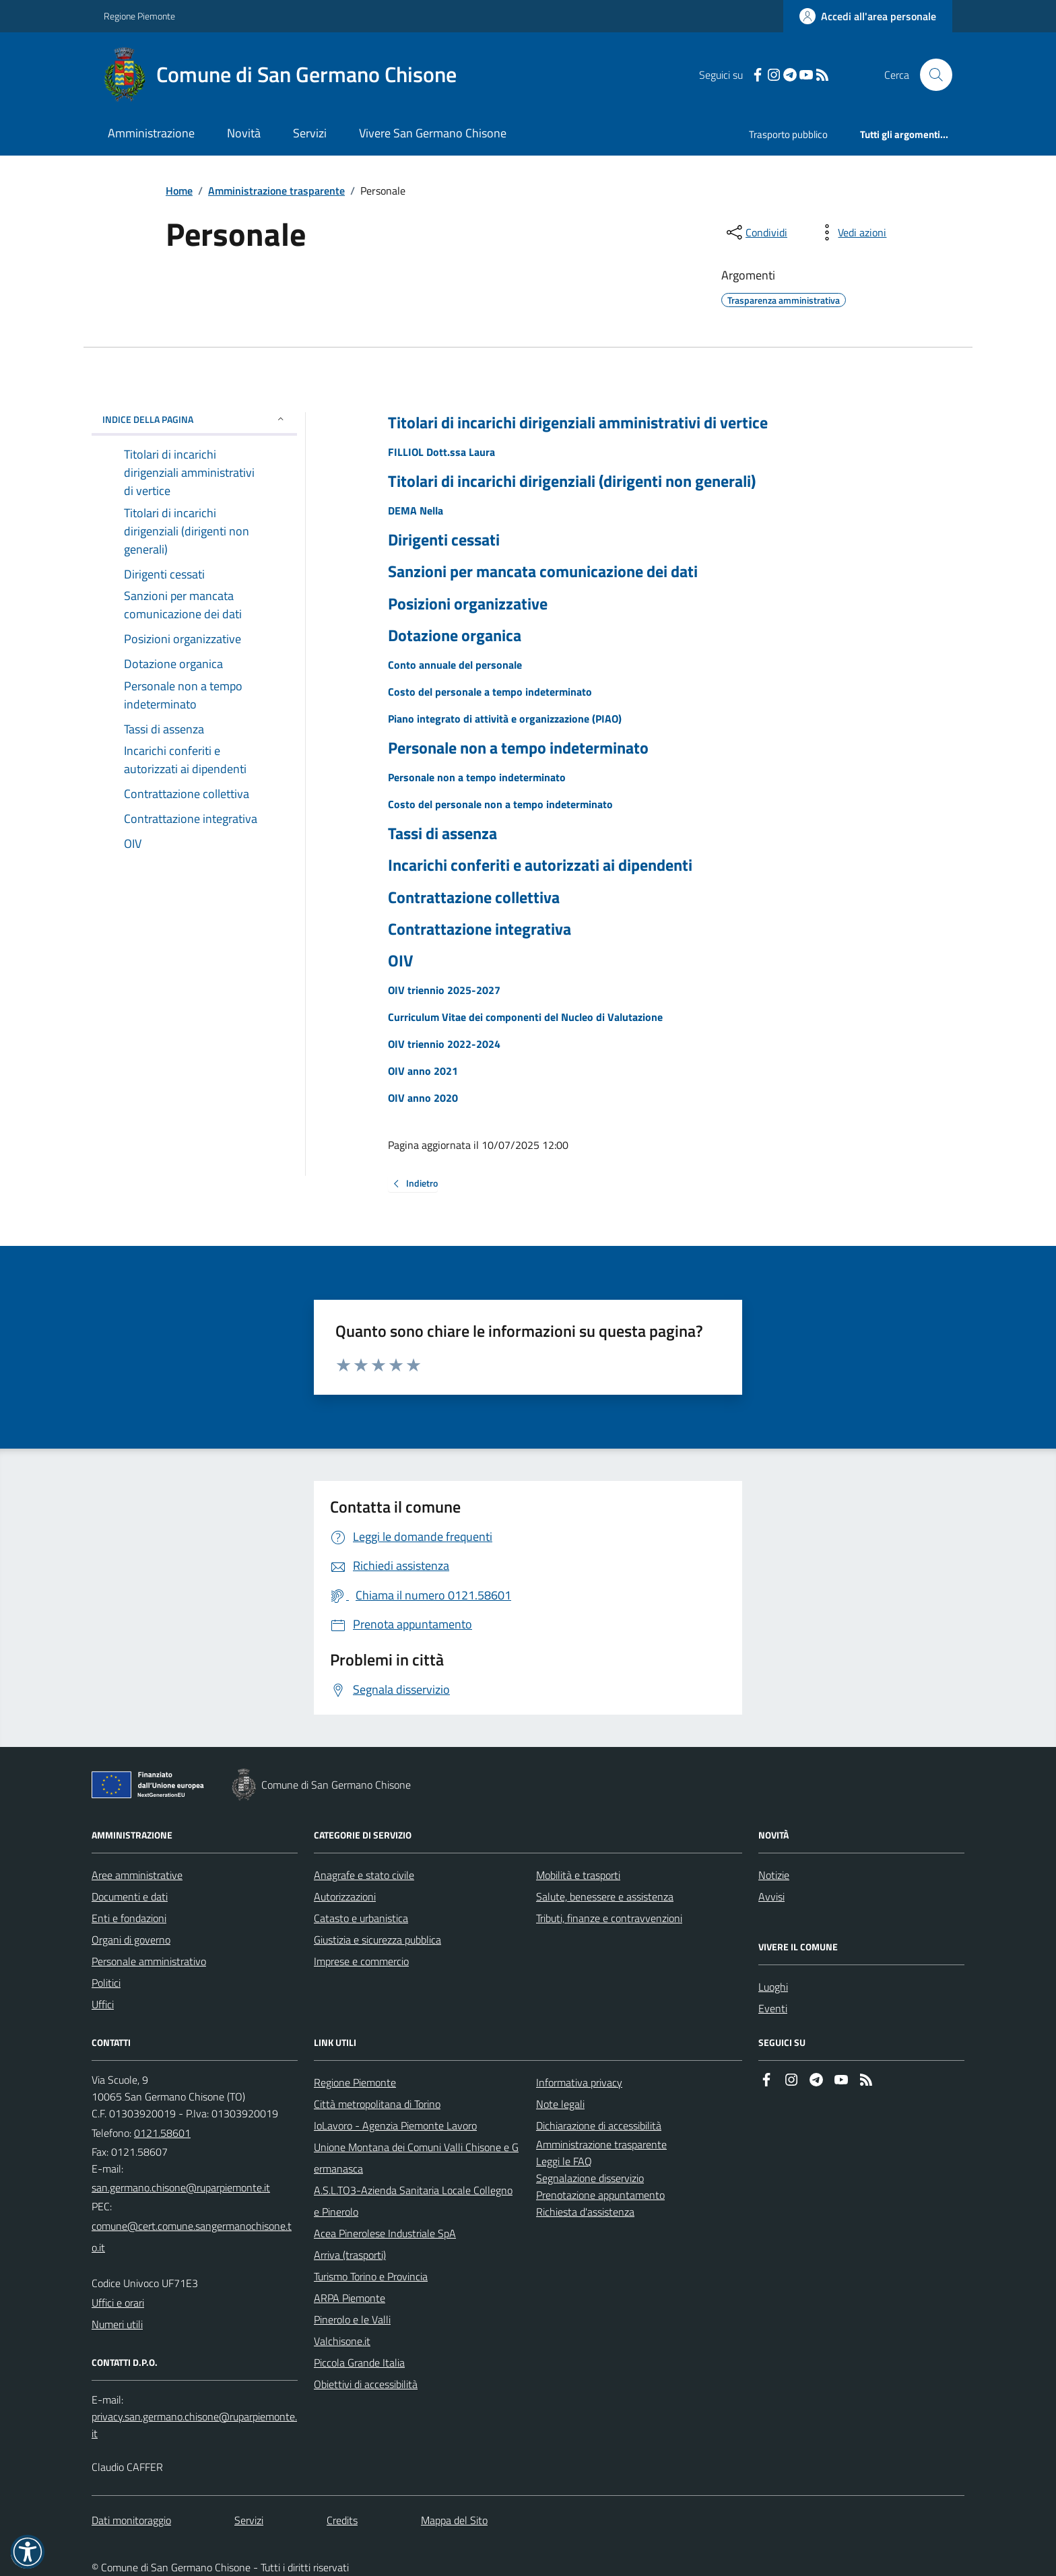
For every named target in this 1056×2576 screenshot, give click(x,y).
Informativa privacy (579, 2082)
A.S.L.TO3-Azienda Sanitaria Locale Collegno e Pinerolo (413, 2201)
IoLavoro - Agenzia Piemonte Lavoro (395, 2125)
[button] (27, 2551)
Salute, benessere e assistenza (604, 1896)
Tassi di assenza (442, 833)
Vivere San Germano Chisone (432, 133)
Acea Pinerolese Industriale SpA (385, 2233)
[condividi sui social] (755, 232)
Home (179, 191)
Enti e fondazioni (129, 1918)
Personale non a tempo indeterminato (518, 747)
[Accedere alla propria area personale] (867, 16)
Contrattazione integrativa (479, 929)
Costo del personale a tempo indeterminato (490, 692)
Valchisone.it (342, 2341)
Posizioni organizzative (468, 603)
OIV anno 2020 (423, 1098)
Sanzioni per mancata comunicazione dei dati (543, 571)
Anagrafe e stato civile (364, 1875)
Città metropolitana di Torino (377, 2104)
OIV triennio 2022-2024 (444, 1044)
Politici (106, 1983)
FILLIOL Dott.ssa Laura (441, 452)
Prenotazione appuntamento (600, 2195)
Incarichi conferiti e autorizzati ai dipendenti (540, 865)
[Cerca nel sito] (930, 75)
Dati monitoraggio (131, 2520)
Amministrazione (151, 133)
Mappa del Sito (454, 2520)
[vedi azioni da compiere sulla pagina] (851, 232)
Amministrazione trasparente (276, 191)
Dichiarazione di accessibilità (598, 2125)
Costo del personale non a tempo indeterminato (500, 804)
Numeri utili (117, 2324)
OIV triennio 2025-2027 (444, 990)
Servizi (310, 133)
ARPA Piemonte (349, 2298)
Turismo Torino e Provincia (371, 2276)
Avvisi (771, 1896)
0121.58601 (162, 2133)
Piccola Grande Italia (359, 2362)
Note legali (560, 2104)
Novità (244, 133)
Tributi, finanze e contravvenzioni (609, 1918)
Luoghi (773, 1987)
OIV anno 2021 (423, 1071)
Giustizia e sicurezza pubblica (377, 1939)
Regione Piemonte (139, 16)
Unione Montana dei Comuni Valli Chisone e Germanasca (416, 2158)
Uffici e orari (118, 2302)
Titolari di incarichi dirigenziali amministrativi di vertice (578, 422)
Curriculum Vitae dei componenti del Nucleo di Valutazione (525, 1017)
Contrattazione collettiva (474, 897)
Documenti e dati (130, 1896)
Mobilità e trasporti (578, 1875)
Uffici (103, 2004)
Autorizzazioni (345, 1896)
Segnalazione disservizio (590, 2178)
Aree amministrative (137, 1875)
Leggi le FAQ (564, 2161)
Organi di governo (131, 1939)
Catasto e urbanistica (361, 1918)
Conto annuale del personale (455, 665)
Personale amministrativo (149, 1961)
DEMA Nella (415, 510)
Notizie (773, 1875)
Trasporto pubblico (788, 134)
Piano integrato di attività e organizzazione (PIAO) (505, 719)
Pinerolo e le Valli (352, 2319)
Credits (342, 2520)
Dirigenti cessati (444, 539)
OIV (400, 960)
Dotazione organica (454, 635)
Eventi (772, 2008)
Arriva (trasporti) (350, 2255)
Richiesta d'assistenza (585, 2212)
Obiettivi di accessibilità (366, 2384)
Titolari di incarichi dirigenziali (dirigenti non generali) (572, 481)
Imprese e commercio (361, 1961)
